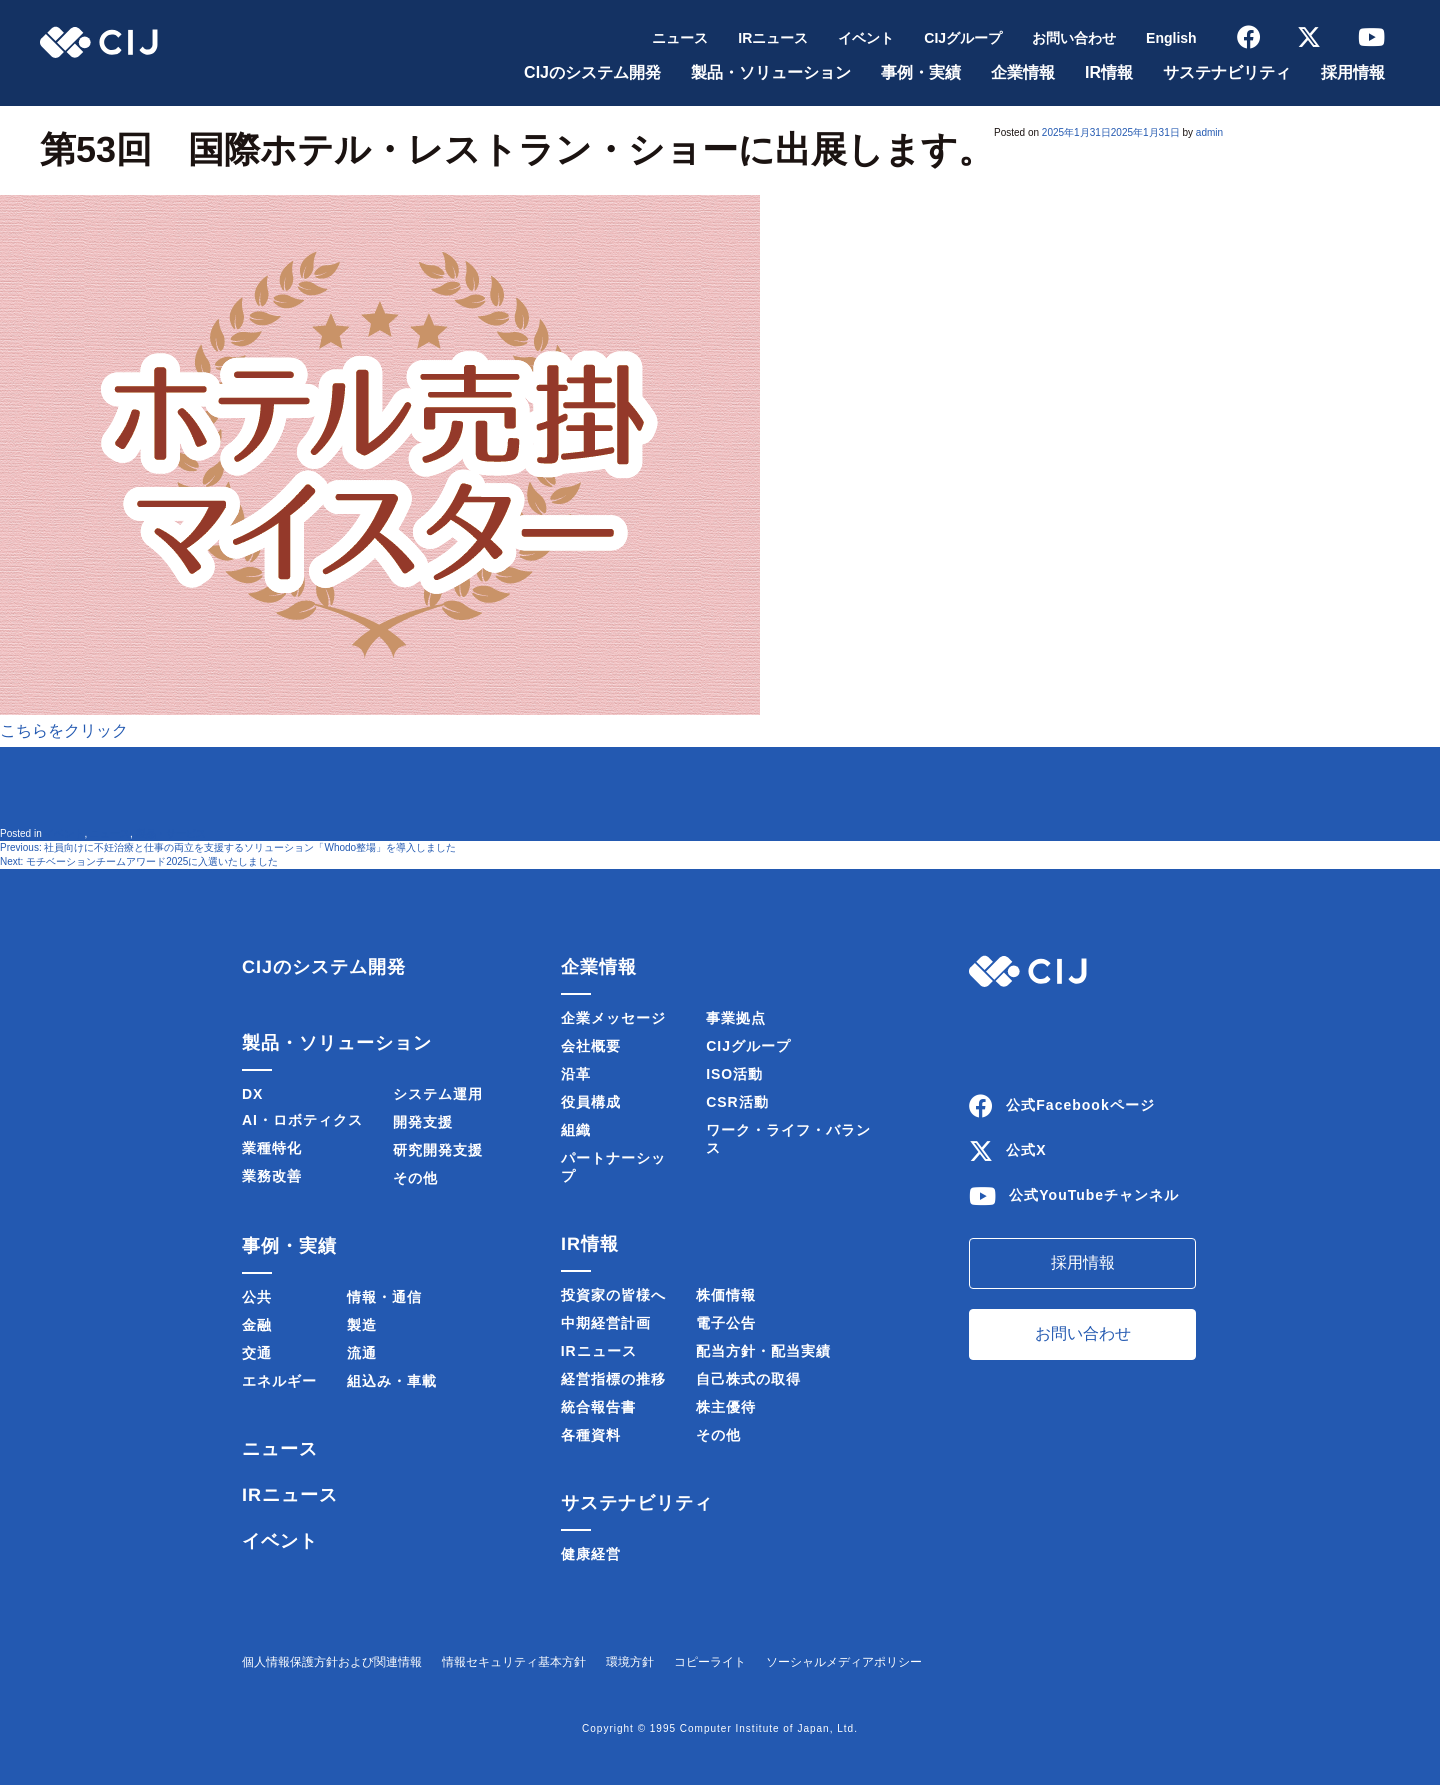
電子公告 (726, 1323)
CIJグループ (963, 38)
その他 (415, 1178)
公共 (257, 1297)
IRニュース (773, 38)
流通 (362, 1353)
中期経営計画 (606, 1323)
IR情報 (1109, 72)
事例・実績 (921, 72)
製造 (362, 1325)
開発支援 (423, 1122)
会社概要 (591, 1046)
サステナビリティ (1227, 72)
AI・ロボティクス (302, 1120)
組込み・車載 (392, 1381)
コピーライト (710, 1662)
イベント (866, 38)
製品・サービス (171, 833)
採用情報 (1353, 72)
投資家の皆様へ (613, 1295)
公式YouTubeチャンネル (1094, 1195)
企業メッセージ (613, 1018)
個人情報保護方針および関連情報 (332, 1662)
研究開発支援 (438, 1150)
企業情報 (1023, 72)
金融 (257, 1325)
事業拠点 (736, 1018)
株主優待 (726, 1407)
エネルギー (279, 1381)
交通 (257, 1353)
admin (1209, 132)
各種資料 (591, 1435)
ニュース (680, 38)
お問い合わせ (1074, 38)
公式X (1026, 1150)
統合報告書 (598, 1407)
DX (252, 1094)
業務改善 (272, 1176)
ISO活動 (734, 1074)
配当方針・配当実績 (763, 1351)
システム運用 (438, 1094)
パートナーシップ (613, 1167)
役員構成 (591, 1102)
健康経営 (591, 1554)
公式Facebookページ (1080, 1105)
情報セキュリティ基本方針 (514, 1662)
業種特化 (272, 1148)
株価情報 (726, 1295)
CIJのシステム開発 (592, 72)
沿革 (576, 1074)
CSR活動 (737, 1102)
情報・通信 (384, 1297)
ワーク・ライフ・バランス (788, 1139)
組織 (576, 1130)
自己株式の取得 (748, 1379)
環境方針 (630, 1662)
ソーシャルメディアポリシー (844, 1662)
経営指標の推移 (613, 1379)
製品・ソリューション (771, 72)
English (1171, 38)
